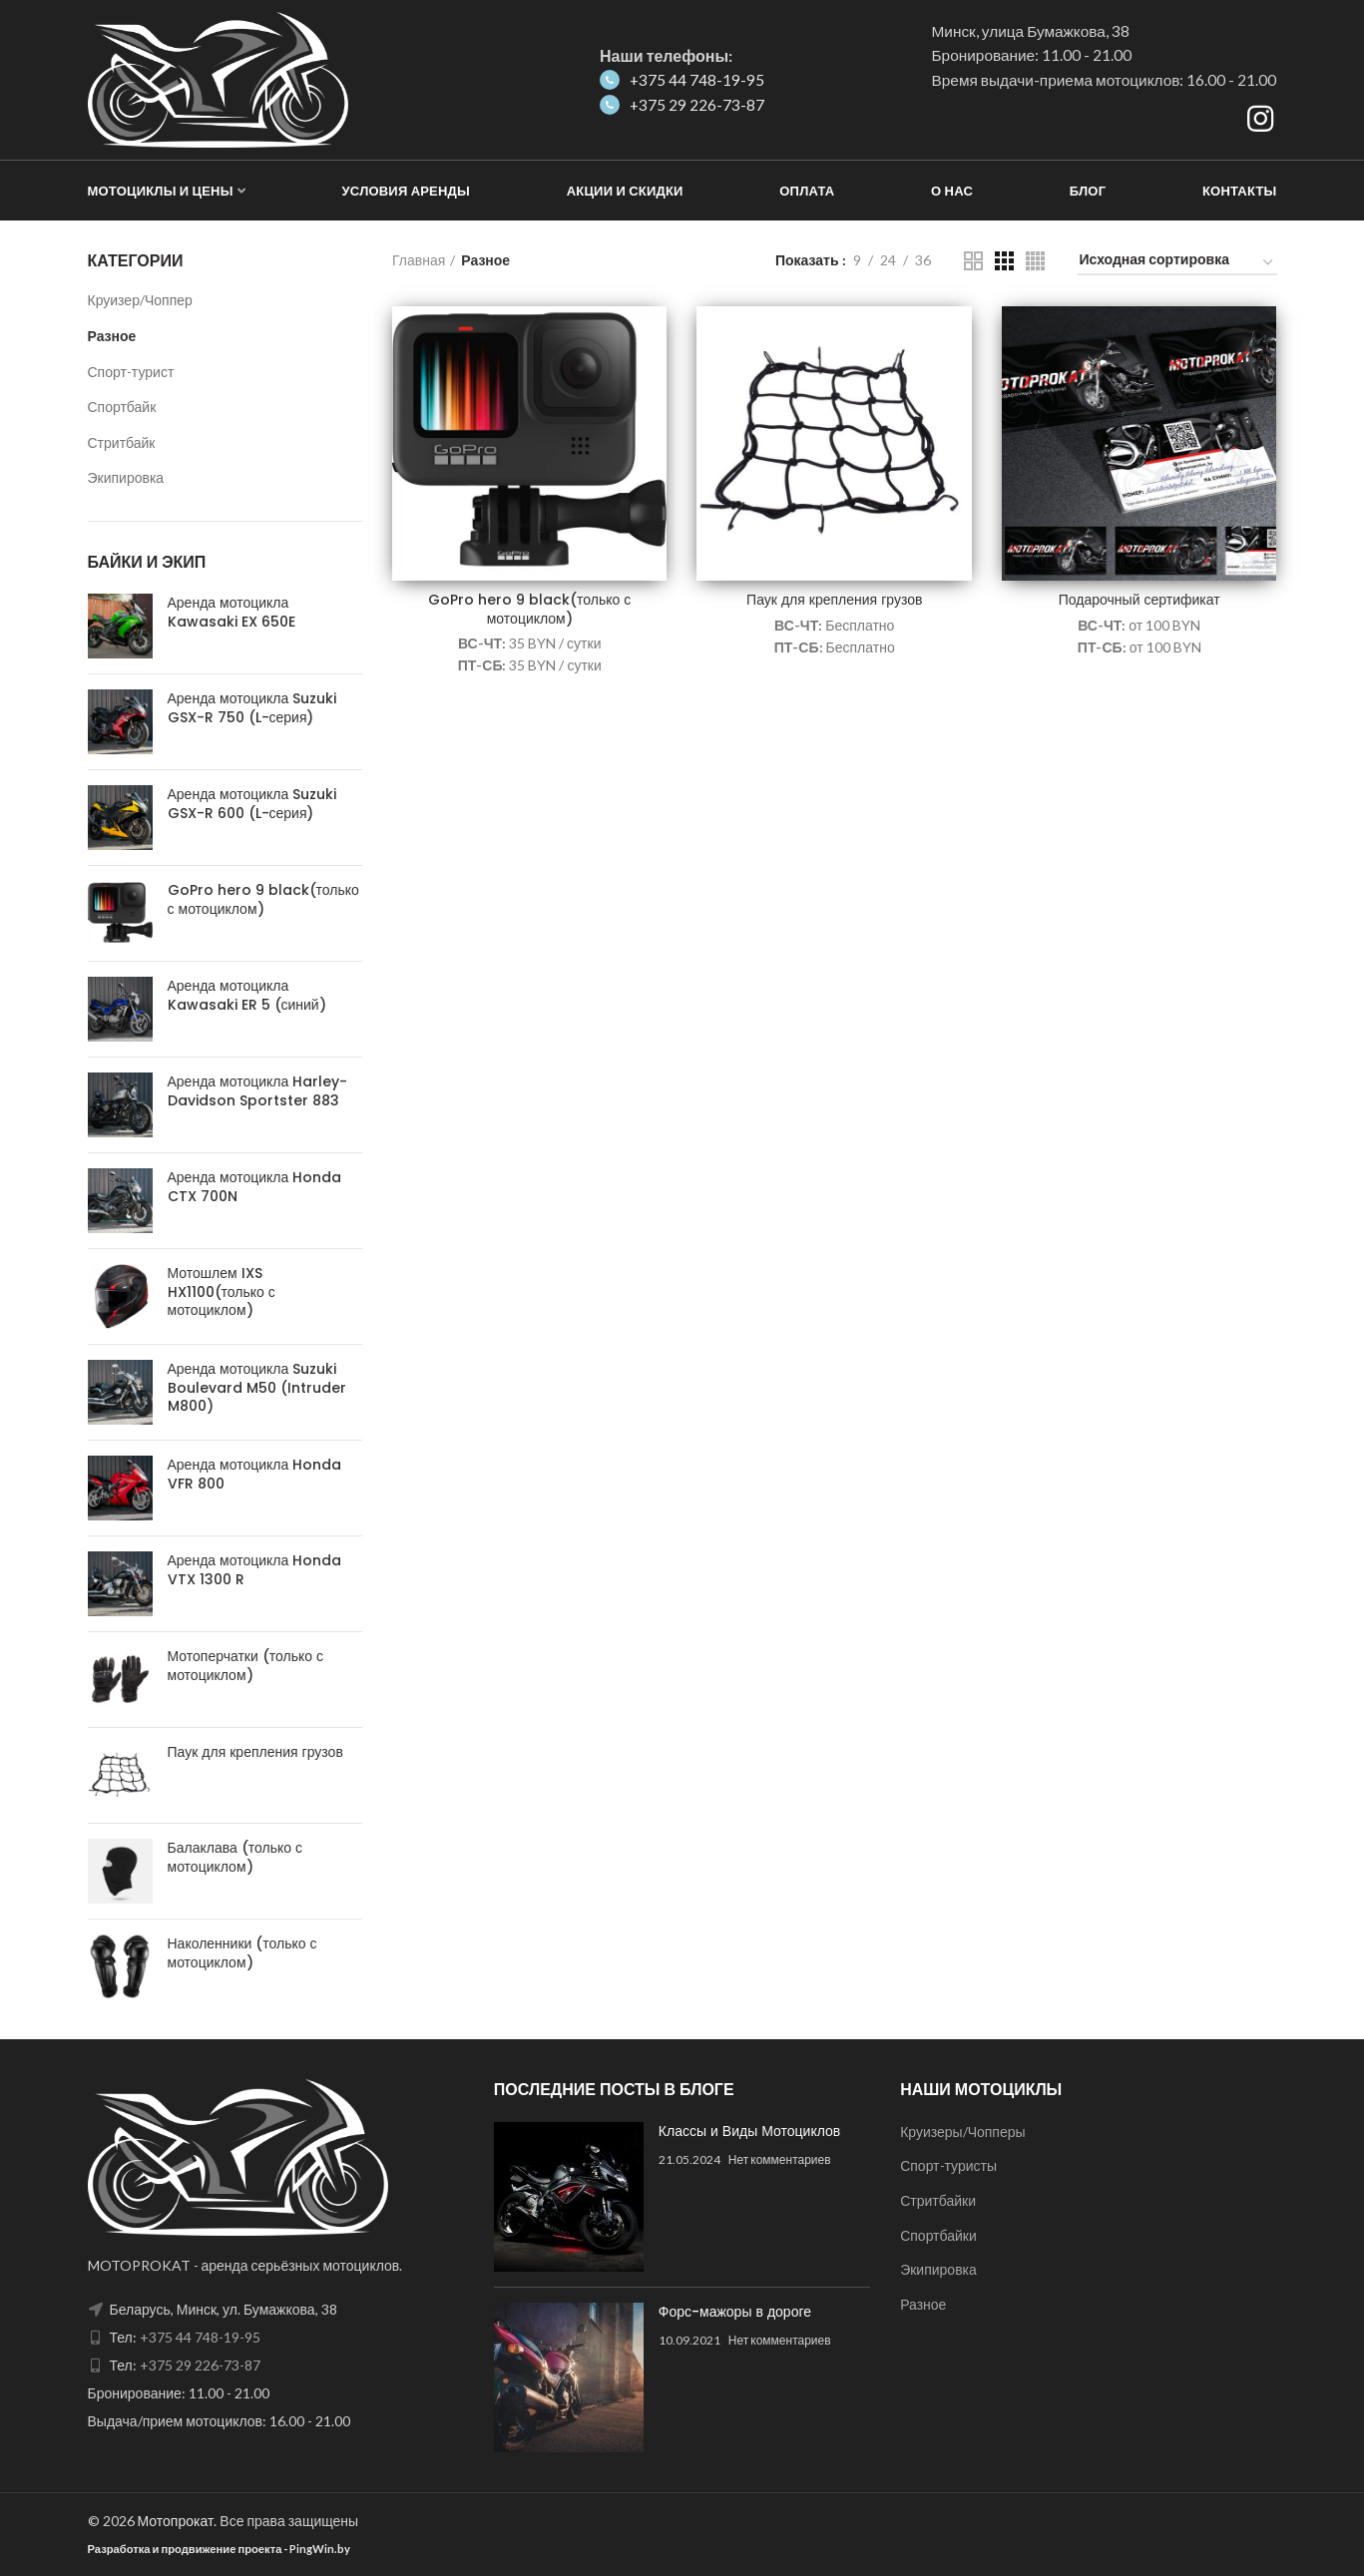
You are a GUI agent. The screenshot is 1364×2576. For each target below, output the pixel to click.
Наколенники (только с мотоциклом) (242, 1952)
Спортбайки (938, 2235)
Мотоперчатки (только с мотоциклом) (246, 1665)
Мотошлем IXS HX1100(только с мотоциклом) (221, 1291)
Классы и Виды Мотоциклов (749, 2131)
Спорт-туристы (948, 2165)
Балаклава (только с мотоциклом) (235, 1857)
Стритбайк (122, 442)
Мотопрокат (176, 2520)
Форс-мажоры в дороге (735, 2312)
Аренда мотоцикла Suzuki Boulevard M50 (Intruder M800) (257, 1387)
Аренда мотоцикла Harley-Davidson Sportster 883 (258, 1090)
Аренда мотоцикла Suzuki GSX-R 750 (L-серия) (252, 707)
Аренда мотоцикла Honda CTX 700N (255, 1186)
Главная (418, 259)
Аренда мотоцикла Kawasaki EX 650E (231, 612)
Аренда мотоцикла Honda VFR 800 (255, 1474)
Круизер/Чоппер (140, 299)
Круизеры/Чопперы (962, 2131)
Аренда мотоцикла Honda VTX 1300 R (255, 1569)
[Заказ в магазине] (1177, 262)
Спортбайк (122, 406)
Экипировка (126, 477)
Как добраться (1000, 121)
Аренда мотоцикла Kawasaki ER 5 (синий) (247, 995)
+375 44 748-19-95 (682, 80)
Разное (112, 335)
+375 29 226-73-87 (682, 105)
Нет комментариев (779, 2159)
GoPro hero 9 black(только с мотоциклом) (529, 609)
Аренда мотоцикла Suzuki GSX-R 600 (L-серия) (252, 803)
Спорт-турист (131, 371)
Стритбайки (938, 2200)
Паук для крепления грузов (834, 600)
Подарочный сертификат (1139, 600)
